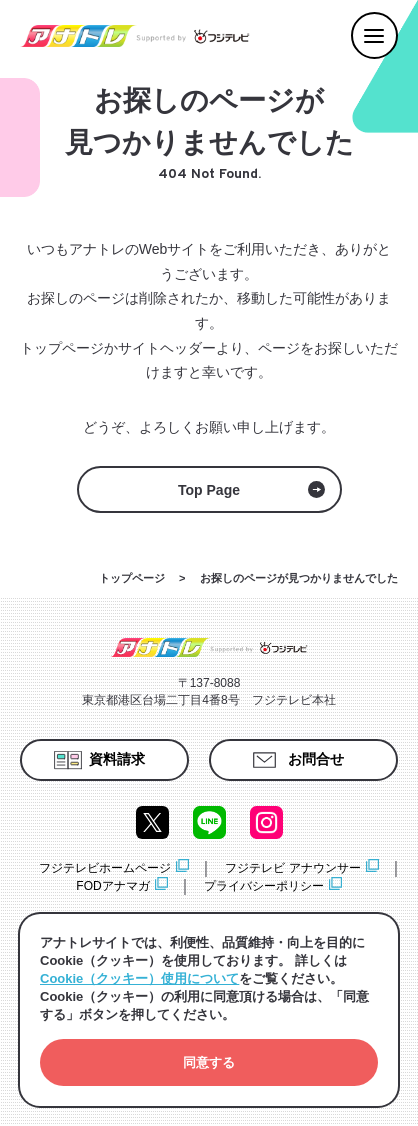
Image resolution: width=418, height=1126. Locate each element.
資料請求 (117, 759)
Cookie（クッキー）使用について (139, 978)
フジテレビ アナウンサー (292, 868)
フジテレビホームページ (105, 868)
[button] (209, 1062)
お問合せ (316, 759)
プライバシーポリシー (264, 886)
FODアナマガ (112, 886)
